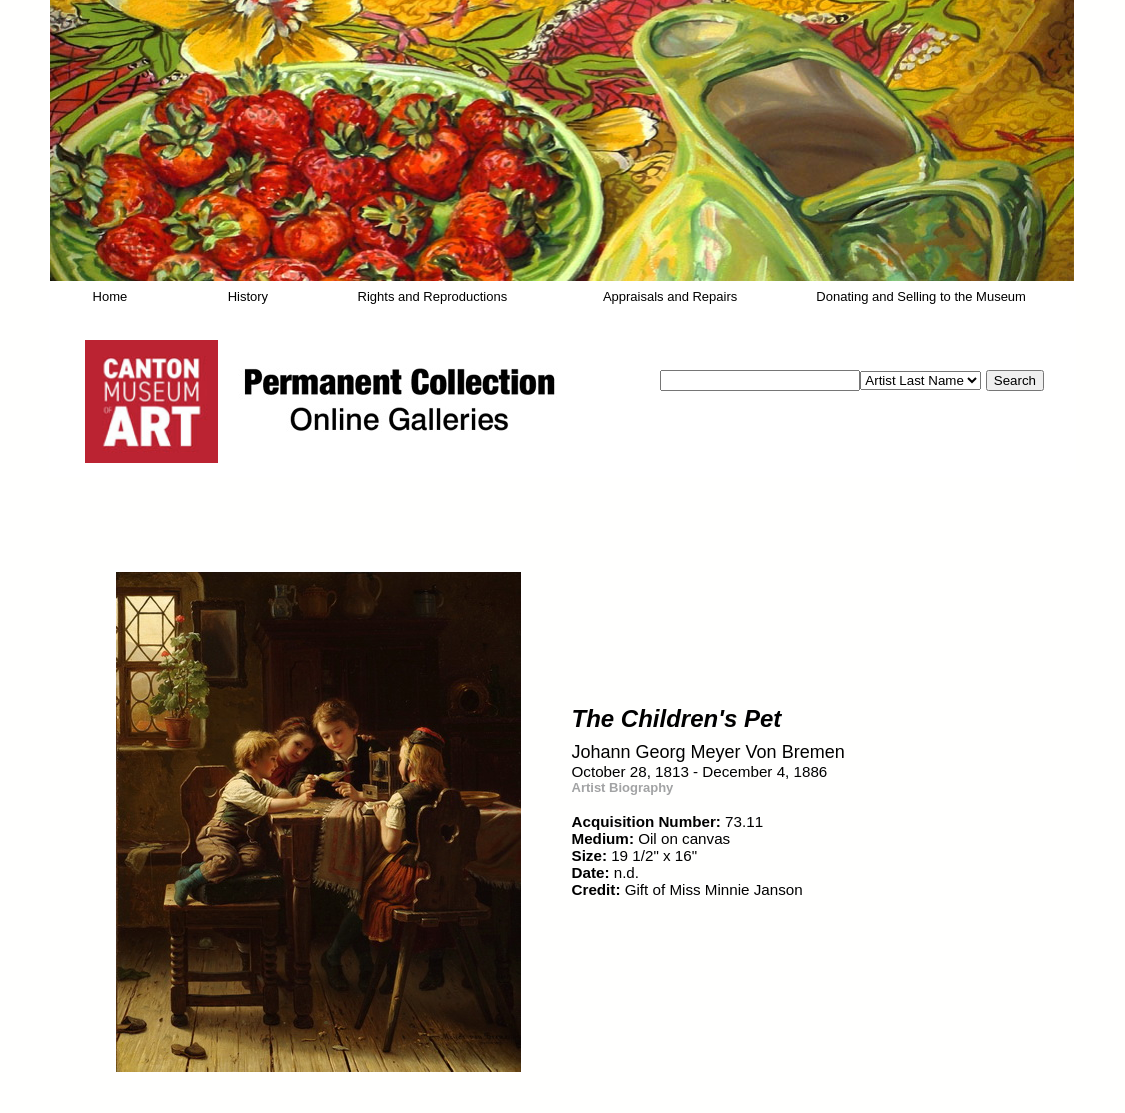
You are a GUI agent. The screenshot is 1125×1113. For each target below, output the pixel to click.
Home (110, 296)
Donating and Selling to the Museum (921, 296)
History (248, 296)
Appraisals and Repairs (670, 296)
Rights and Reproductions (433, 296)
